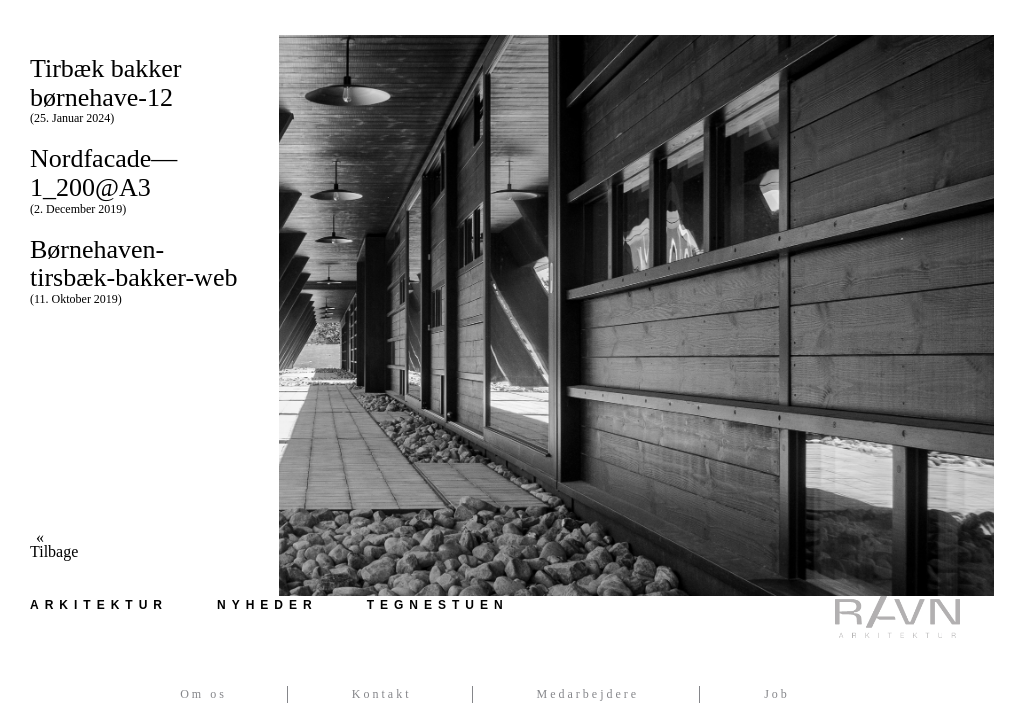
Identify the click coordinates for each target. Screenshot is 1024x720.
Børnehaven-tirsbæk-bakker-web (139, 270)
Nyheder (267, 605)
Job (777, 694)
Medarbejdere (588, 694)
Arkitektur (99, 605)
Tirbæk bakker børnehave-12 (139, 89)
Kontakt (382, 694)
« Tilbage (40, 545)
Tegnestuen (438, 605)
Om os (203, 694)
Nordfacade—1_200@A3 (139, 179)
